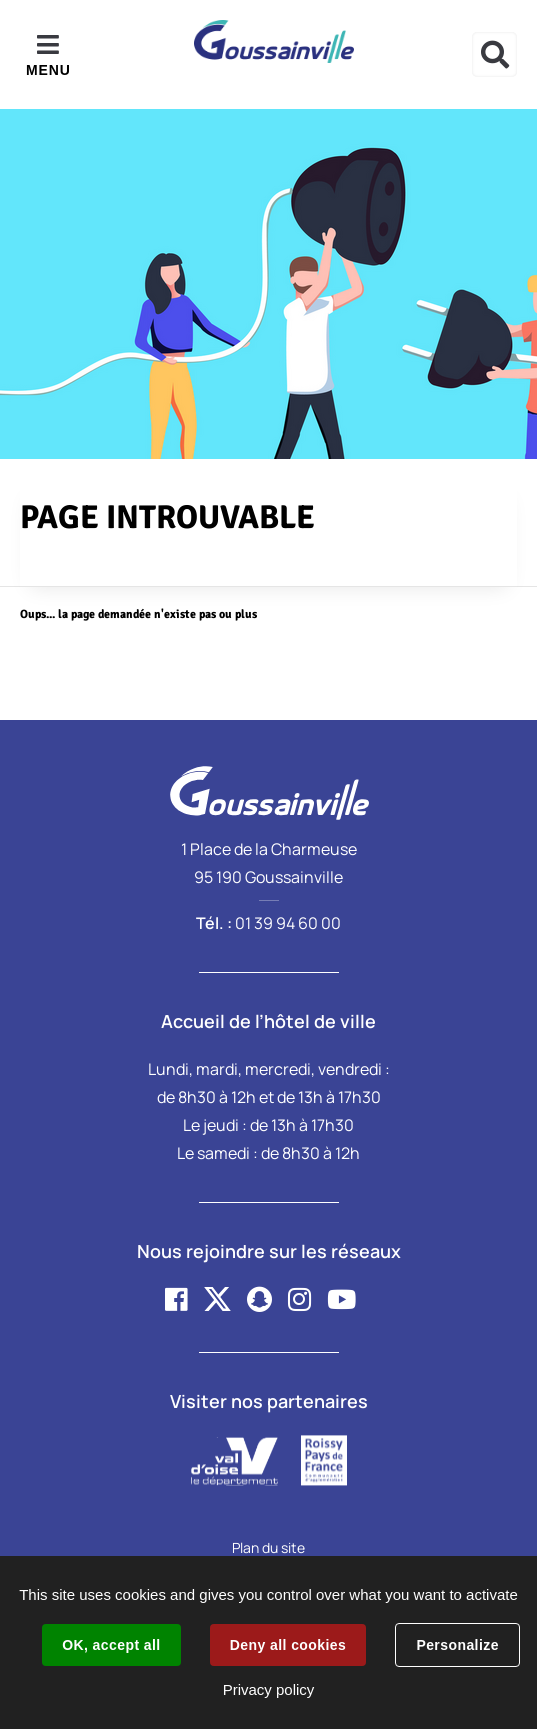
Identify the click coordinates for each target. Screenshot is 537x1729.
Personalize (457, 1645)
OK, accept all (111, 1645)
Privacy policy (269, 1689)
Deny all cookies (288, 1645)
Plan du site (268, 1547)
